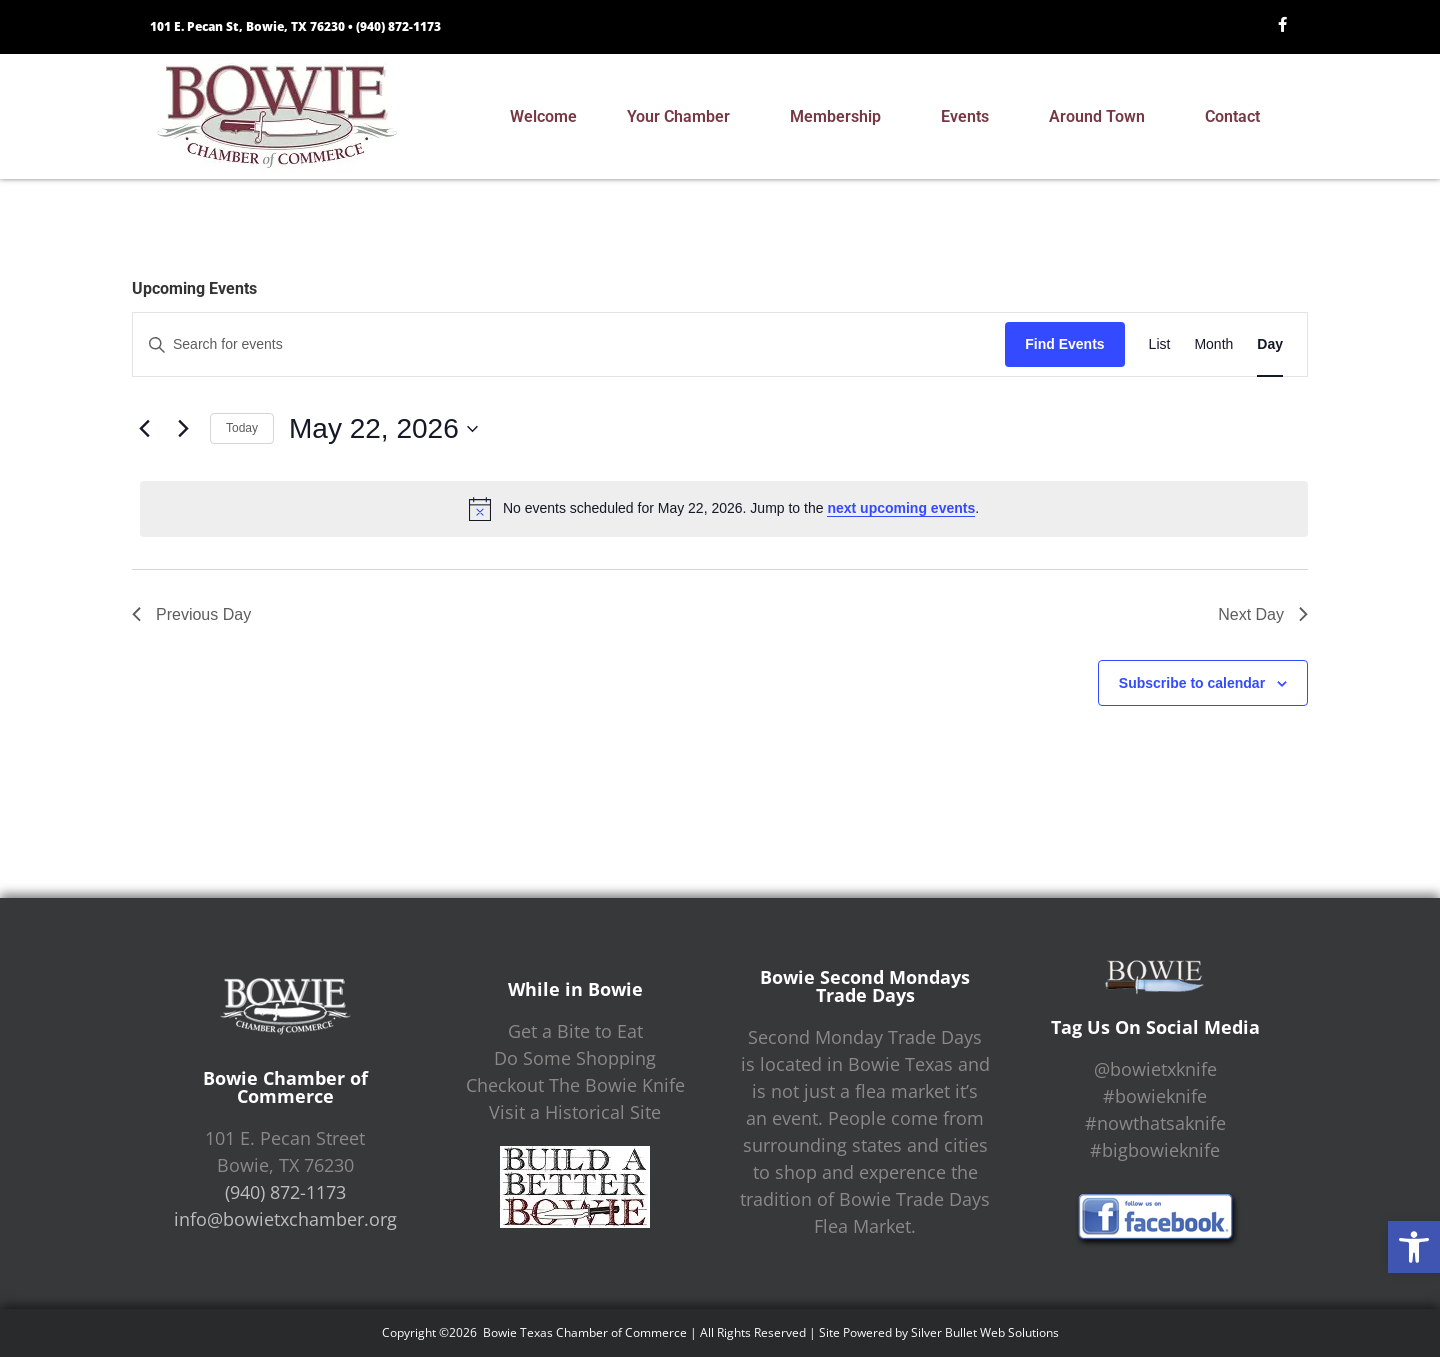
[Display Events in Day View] (1270, 344)
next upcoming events (901, 508)
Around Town (1102, 117)
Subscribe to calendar (1192, 683)
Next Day (1263, 614)
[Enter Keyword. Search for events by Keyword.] (569, 344)
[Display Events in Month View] (1213, 344)
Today (242, 428)
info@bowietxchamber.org (285, 1219)
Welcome (543, 116)
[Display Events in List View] (1160, 344)
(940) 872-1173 (398, 26)
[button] (1414, 1247)
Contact (1237, 117)
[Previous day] (144, 429)
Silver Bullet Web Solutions (985, 1332)
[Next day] (183, 429)
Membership (840, 117)
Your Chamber (683, 117)
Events (970, 117)
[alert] (724, 509)
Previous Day (191, 614)
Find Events (1064, 344)
